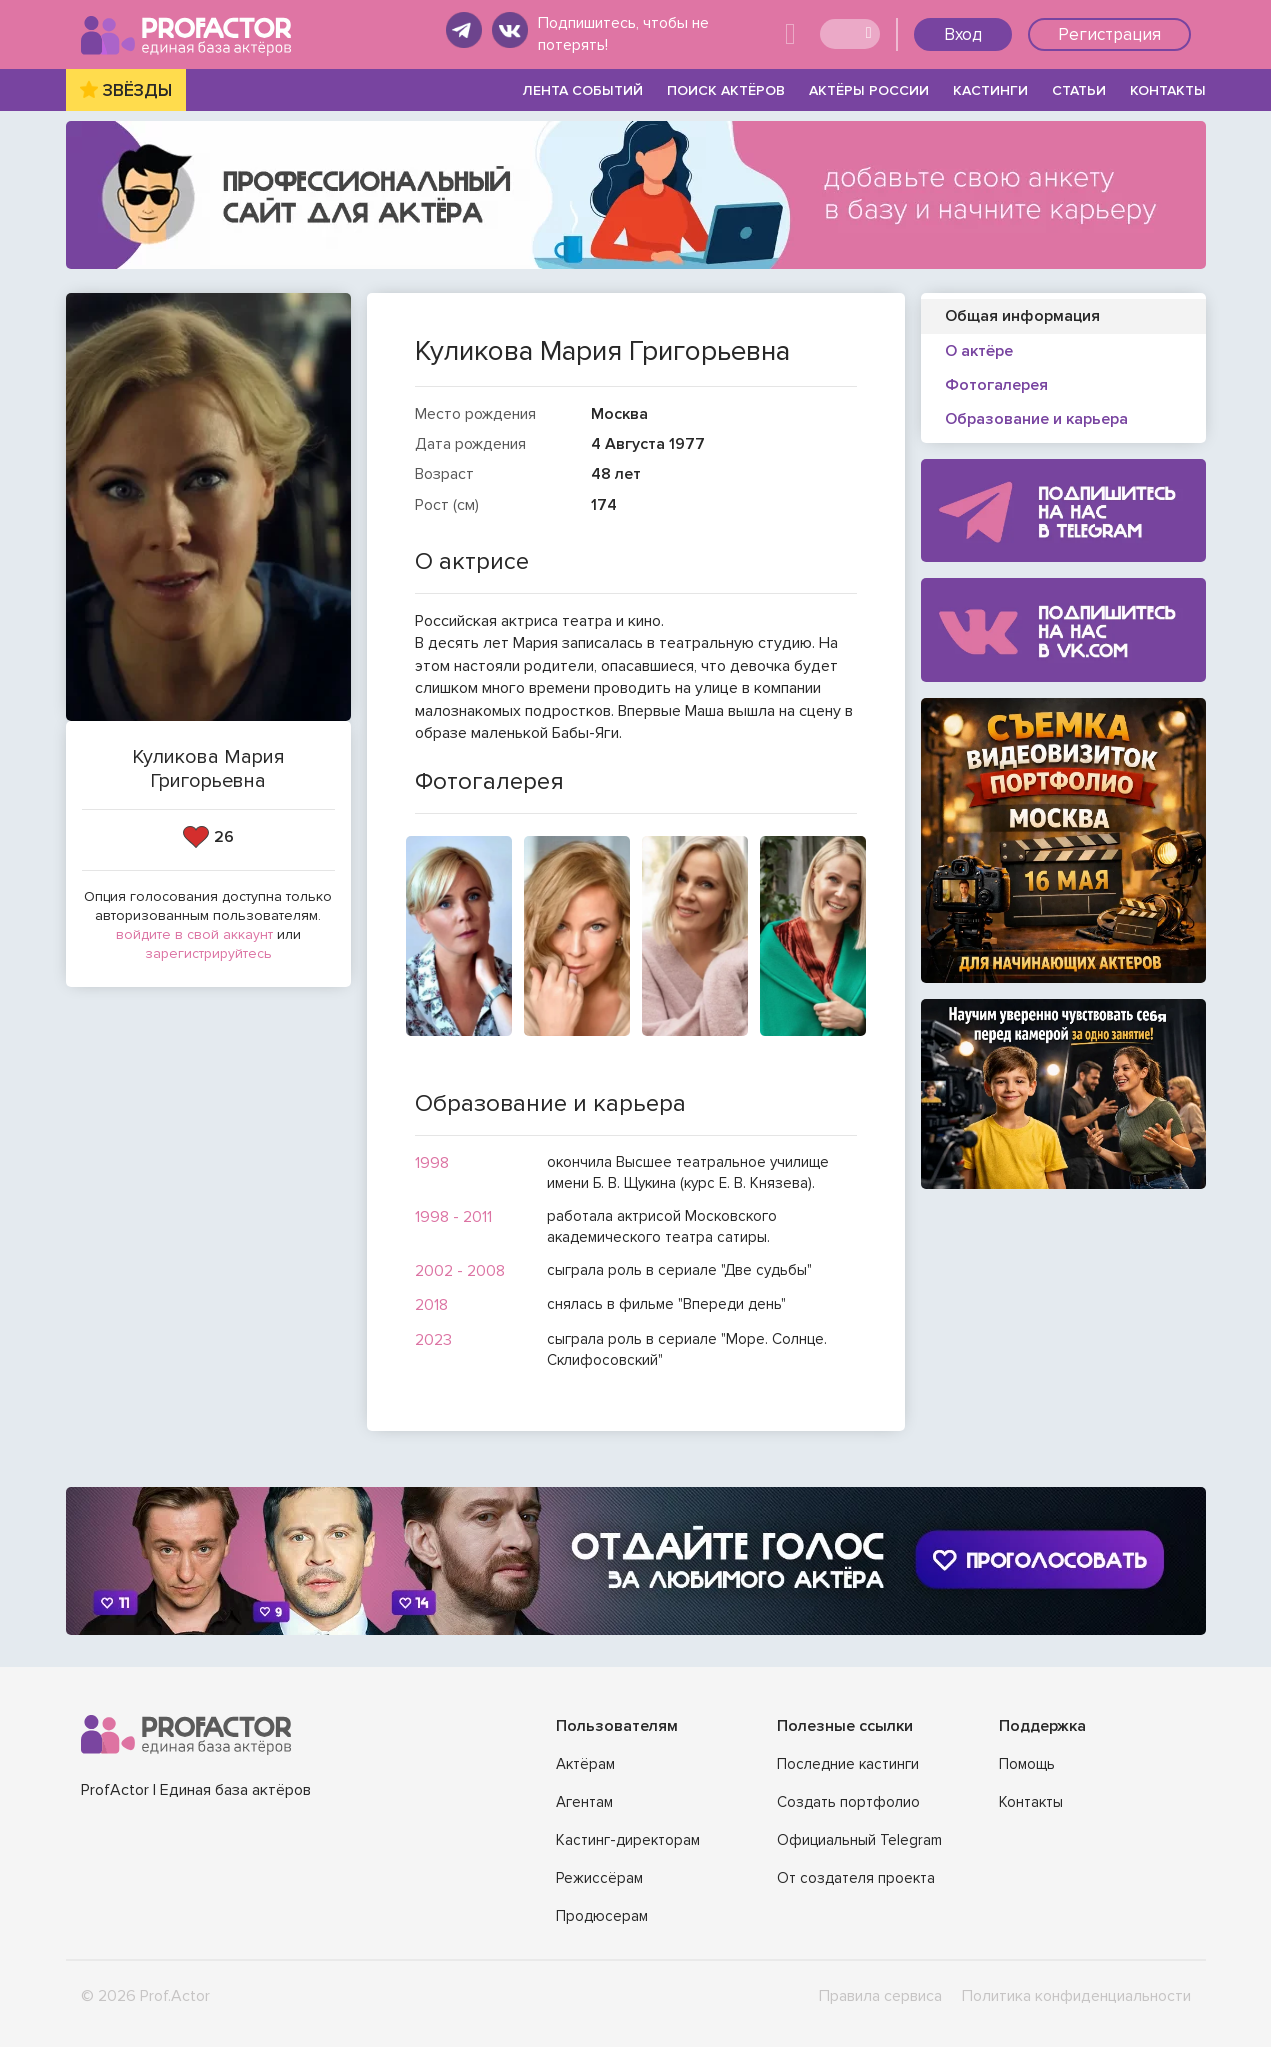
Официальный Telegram (859, 1840)
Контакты (1031, 1802)
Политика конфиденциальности (1076, 1996)
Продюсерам (602, 1916)
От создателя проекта (856, 1878)
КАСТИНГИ (990, 90)
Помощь (1027, 1764)
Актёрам (585, 1764)
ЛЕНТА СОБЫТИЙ (583, 90)
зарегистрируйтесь (208, 953)
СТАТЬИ (1079, 90)
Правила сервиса (880, 1996)
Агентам (584, 1802)
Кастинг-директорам (628, 1840)
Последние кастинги (848, 1764)
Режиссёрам (599, 1878)
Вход (963, 34)
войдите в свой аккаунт (194, 934)
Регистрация (1109, 34)
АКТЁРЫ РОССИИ (869, 90)
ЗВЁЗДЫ (137, 90)
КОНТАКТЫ (1168, 90)
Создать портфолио (848, 1802)
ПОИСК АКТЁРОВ (726, 90)
